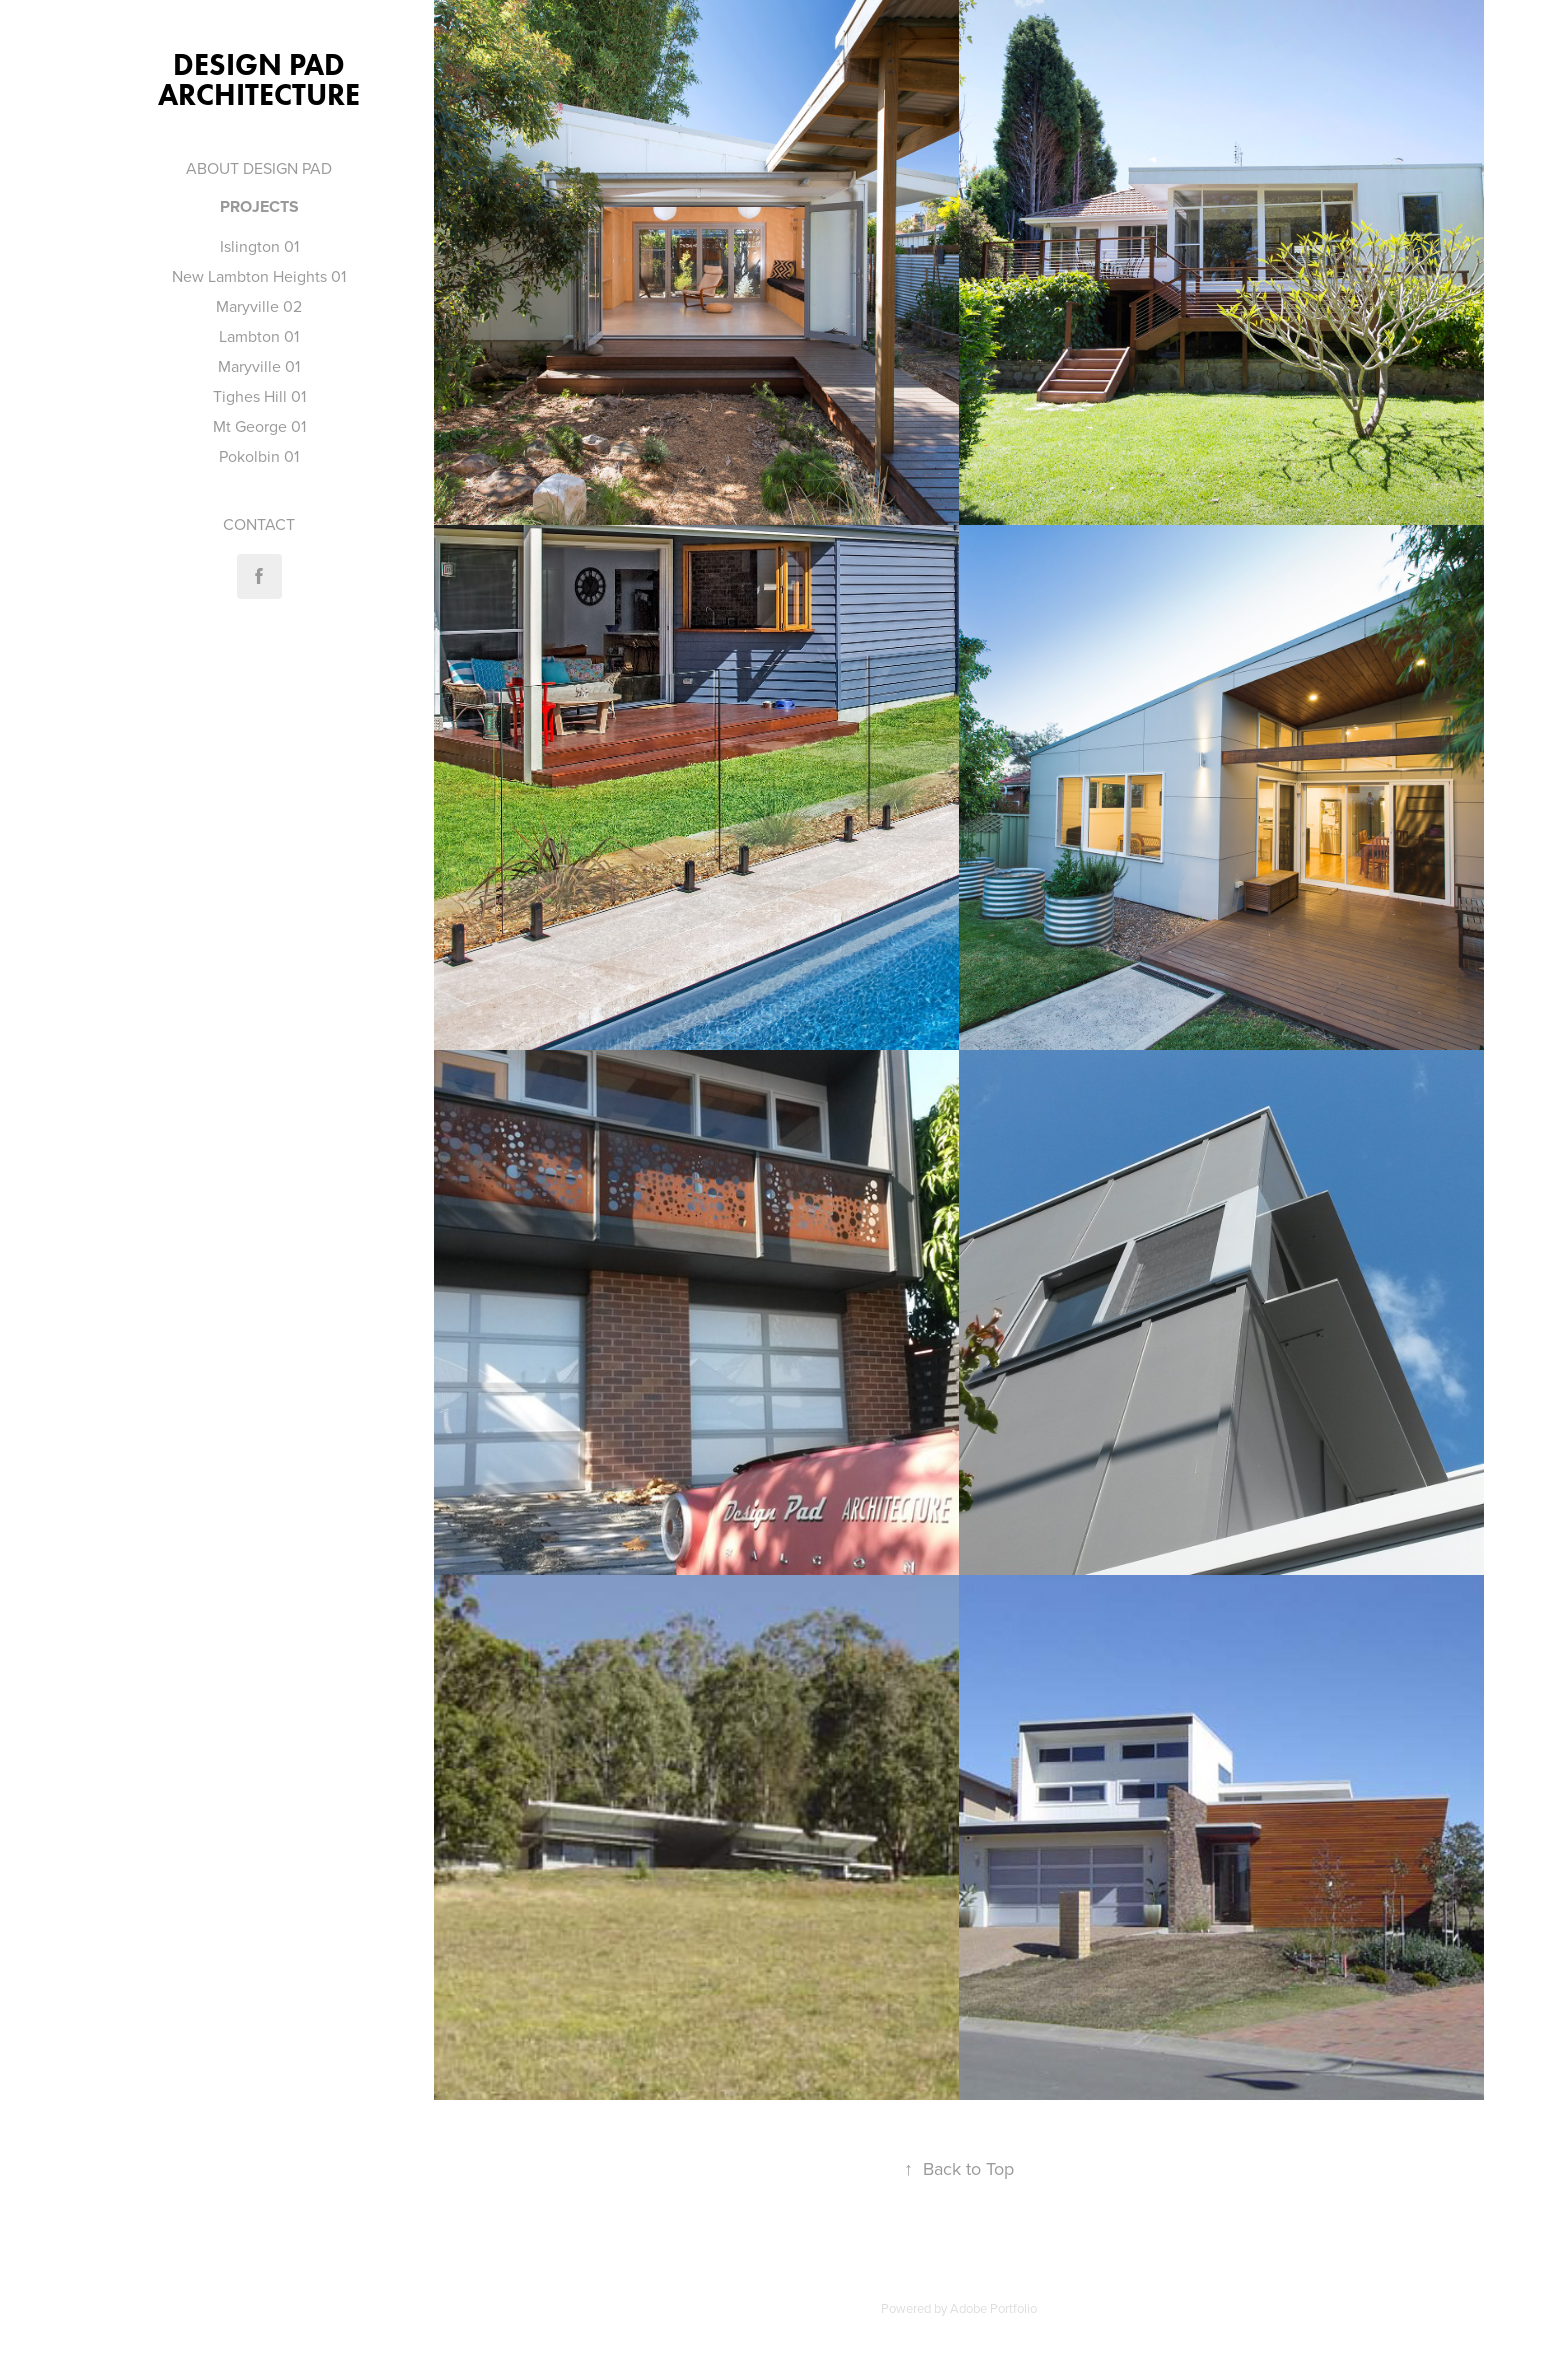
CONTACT (259, 524)
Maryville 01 (259, 366)
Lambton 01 (259, 336)
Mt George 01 (259, 426)
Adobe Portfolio (993, 2308)
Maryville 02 (259, 306)
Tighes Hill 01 (259, 396)
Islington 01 (259, 246)
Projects (259, 206)
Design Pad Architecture (259, 79)
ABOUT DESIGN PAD (259, 168)
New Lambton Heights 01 (259, 276)
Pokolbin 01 (259, 456)
